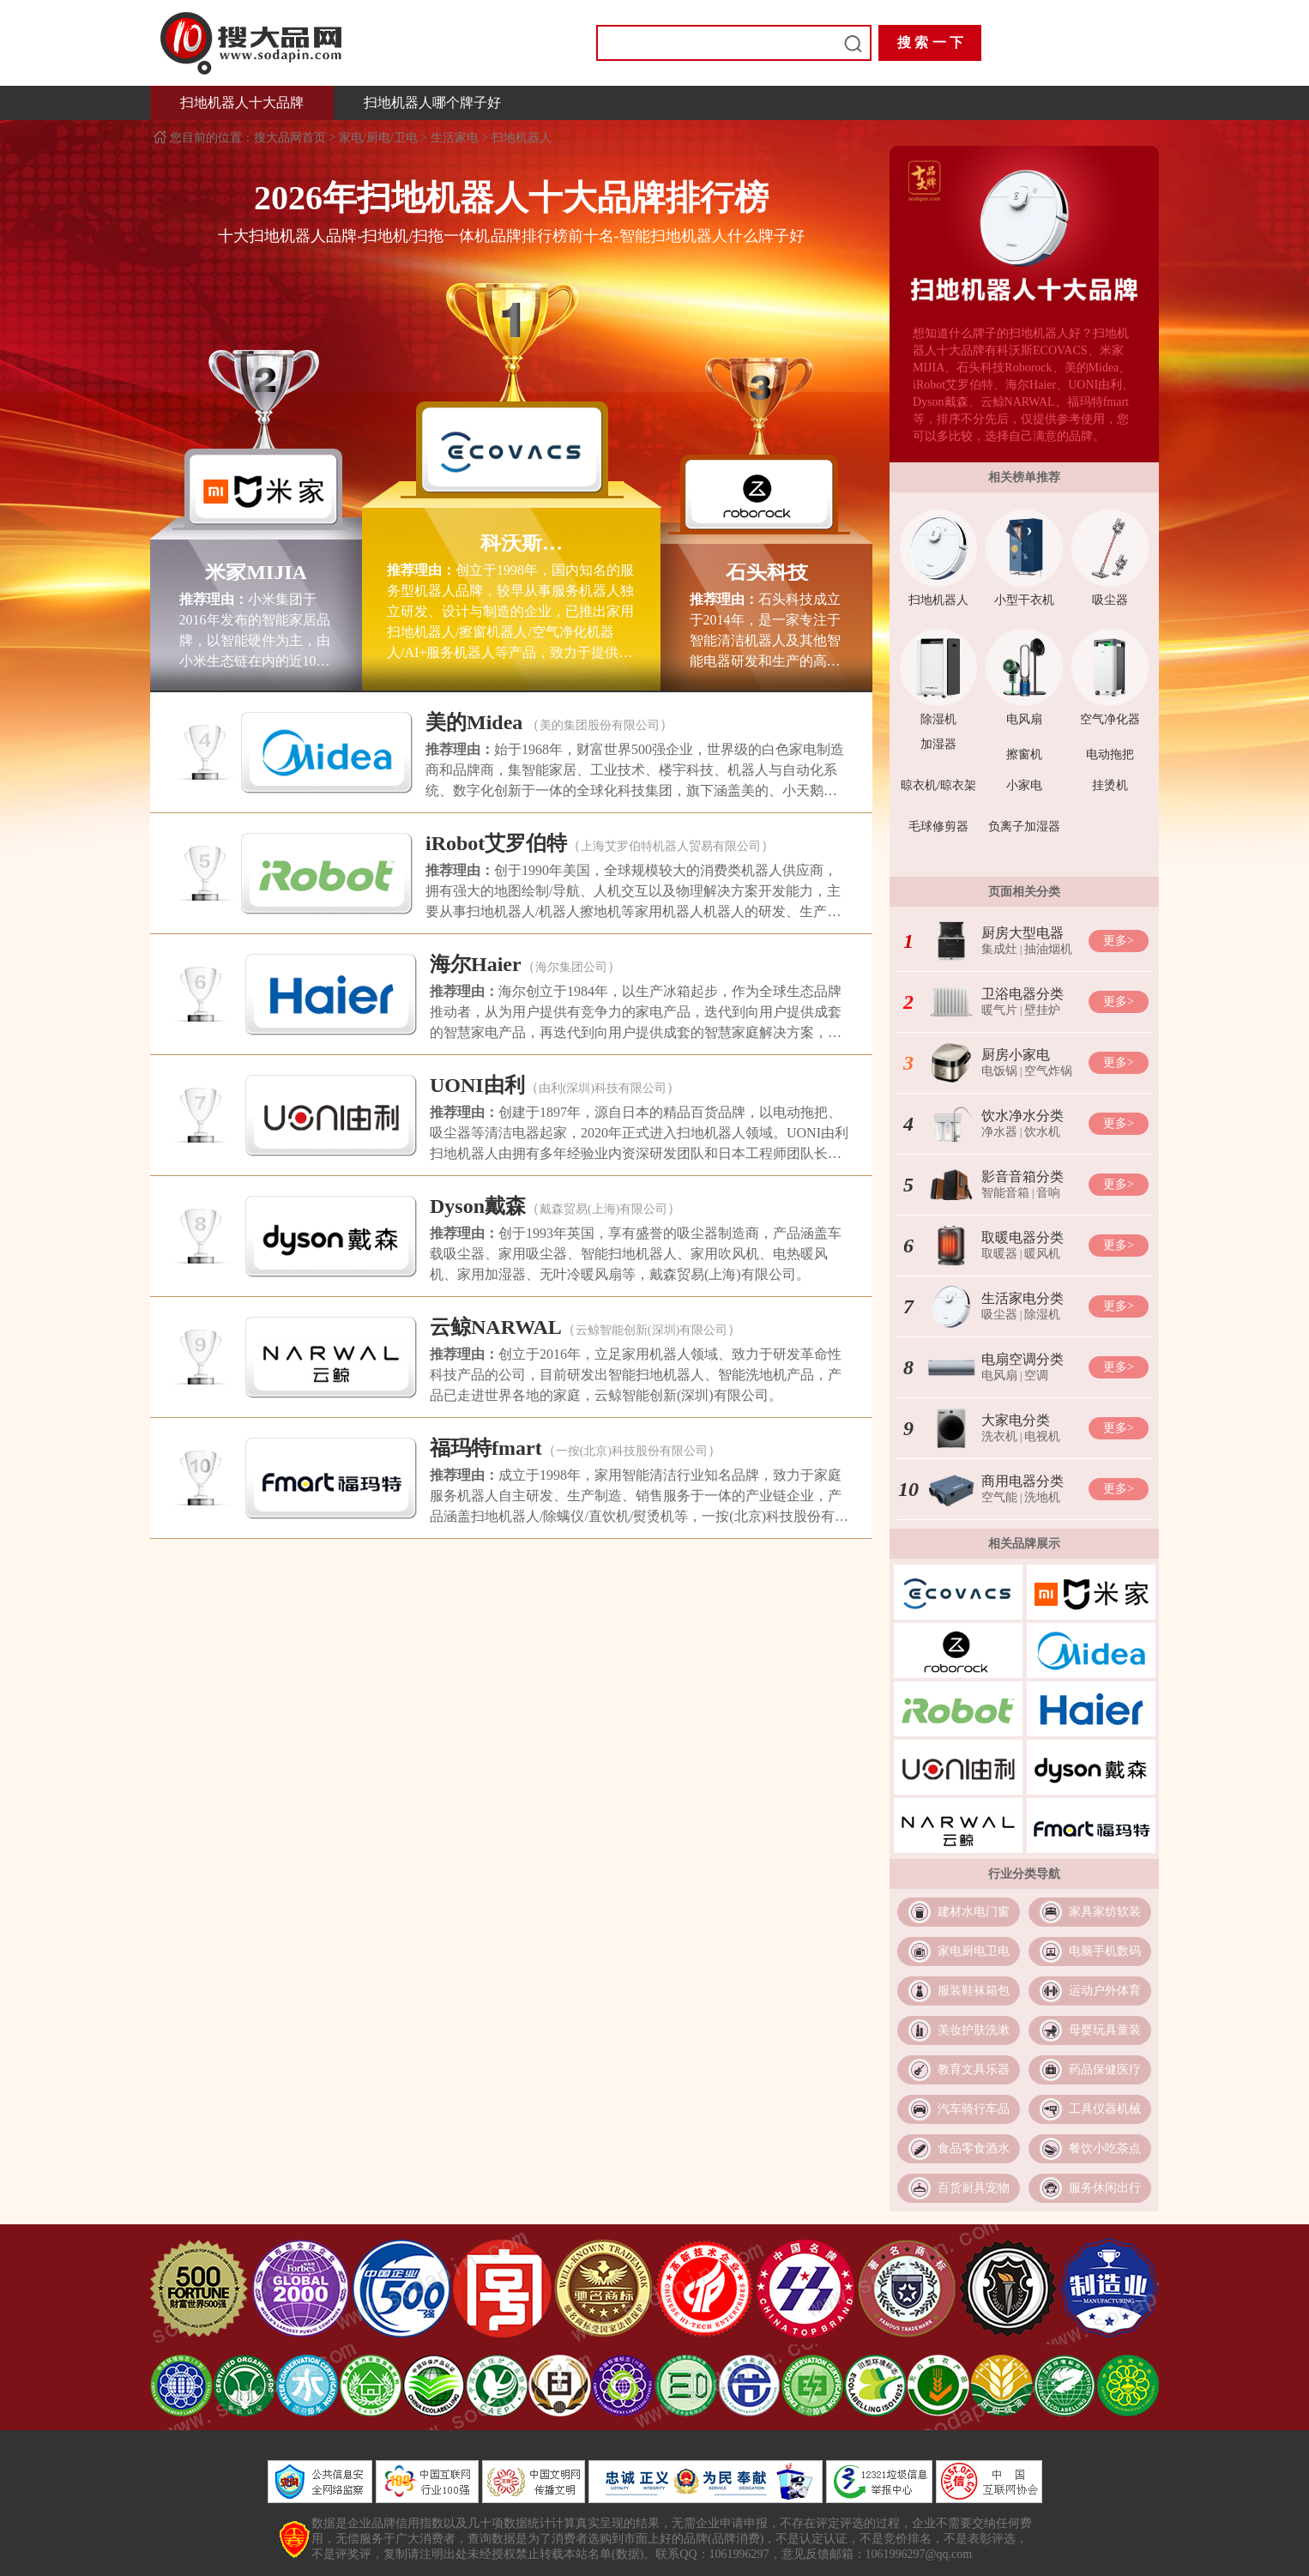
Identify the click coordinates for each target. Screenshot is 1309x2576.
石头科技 (767, 572)
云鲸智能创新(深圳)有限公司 (651, 1330)
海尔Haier (476, 964)
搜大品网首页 (291, 137)
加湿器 (938, 744)
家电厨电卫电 (974, 1951)
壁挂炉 (1042, 1010)
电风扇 (1024, 719)
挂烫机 (1110, 785)
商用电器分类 (1022, 1481)
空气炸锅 (1048, 1071)
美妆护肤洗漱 (974, 2030)
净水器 (999, 1131)
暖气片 (999, 1010)
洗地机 (1042, 1497)
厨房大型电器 (1022, 933)
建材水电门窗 (974, 1911)
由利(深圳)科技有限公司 (603, 1088)
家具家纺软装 (1105, 1911)
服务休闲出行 (1105, 2187)
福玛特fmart (486, 1448)
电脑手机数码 (1105, 1951)
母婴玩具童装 (1105, 2030)
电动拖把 (1110, 754)
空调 (1036, 1375)
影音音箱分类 (1022, 1176)
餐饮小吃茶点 (1105, 2148)
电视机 (1042, 1436)
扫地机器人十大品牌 (242, 102)
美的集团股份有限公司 (600, 725)
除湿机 (938, 719)
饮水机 (1042, 1131)
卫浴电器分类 (1022, 993)
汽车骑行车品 (974, 2108)
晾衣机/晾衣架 (938, 785)
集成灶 (999, 949)
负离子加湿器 (1024, 826)
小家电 (1024, 785)
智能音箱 (1005, 1192)
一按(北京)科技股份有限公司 (632, 1451)
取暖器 (999, 1253)
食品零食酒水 (974, 2148)
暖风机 (1042, 1253)
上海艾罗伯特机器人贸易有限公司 (671, 846)
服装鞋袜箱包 (974, 1990)
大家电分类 (1015, 1420)
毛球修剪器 (938, 826)
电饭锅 (999, 1071)
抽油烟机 (1048, 949)
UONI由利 (477, 1085)
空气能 (999, 1497)
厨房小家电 (1015, 1054)
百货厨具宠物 (974, 2187)
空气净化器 (1110, 719)
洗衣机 (999, 1436)
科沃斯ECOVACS (511, 543)
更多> (1118, 940)
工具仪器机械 (1105, 2108)
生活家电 (455, 137)
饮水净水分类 (1022, 1115)
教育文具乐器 (974, 2069)
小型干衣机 (1024, 600)
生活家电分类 (1022, 1298)
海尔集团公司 (571, 967)
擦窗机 (1024, 754)
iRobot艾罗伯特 (496, 843)
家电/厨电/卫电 (378, 137)
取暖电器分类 (1022, 1237)
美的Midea (473, 722)
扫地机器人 (522, 137)
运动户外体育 (1105, 1990)
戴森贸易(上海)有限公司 (603, 1209)
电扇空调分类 (1022, 1359)
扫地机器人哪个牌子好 (432, 102)
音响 (1048, 1192)
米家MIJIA (256, 572)
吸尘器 (1110, 600)
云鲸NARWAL (496, 1327)
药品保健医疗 (1105, 2069)
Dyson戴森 (478, 1206)
